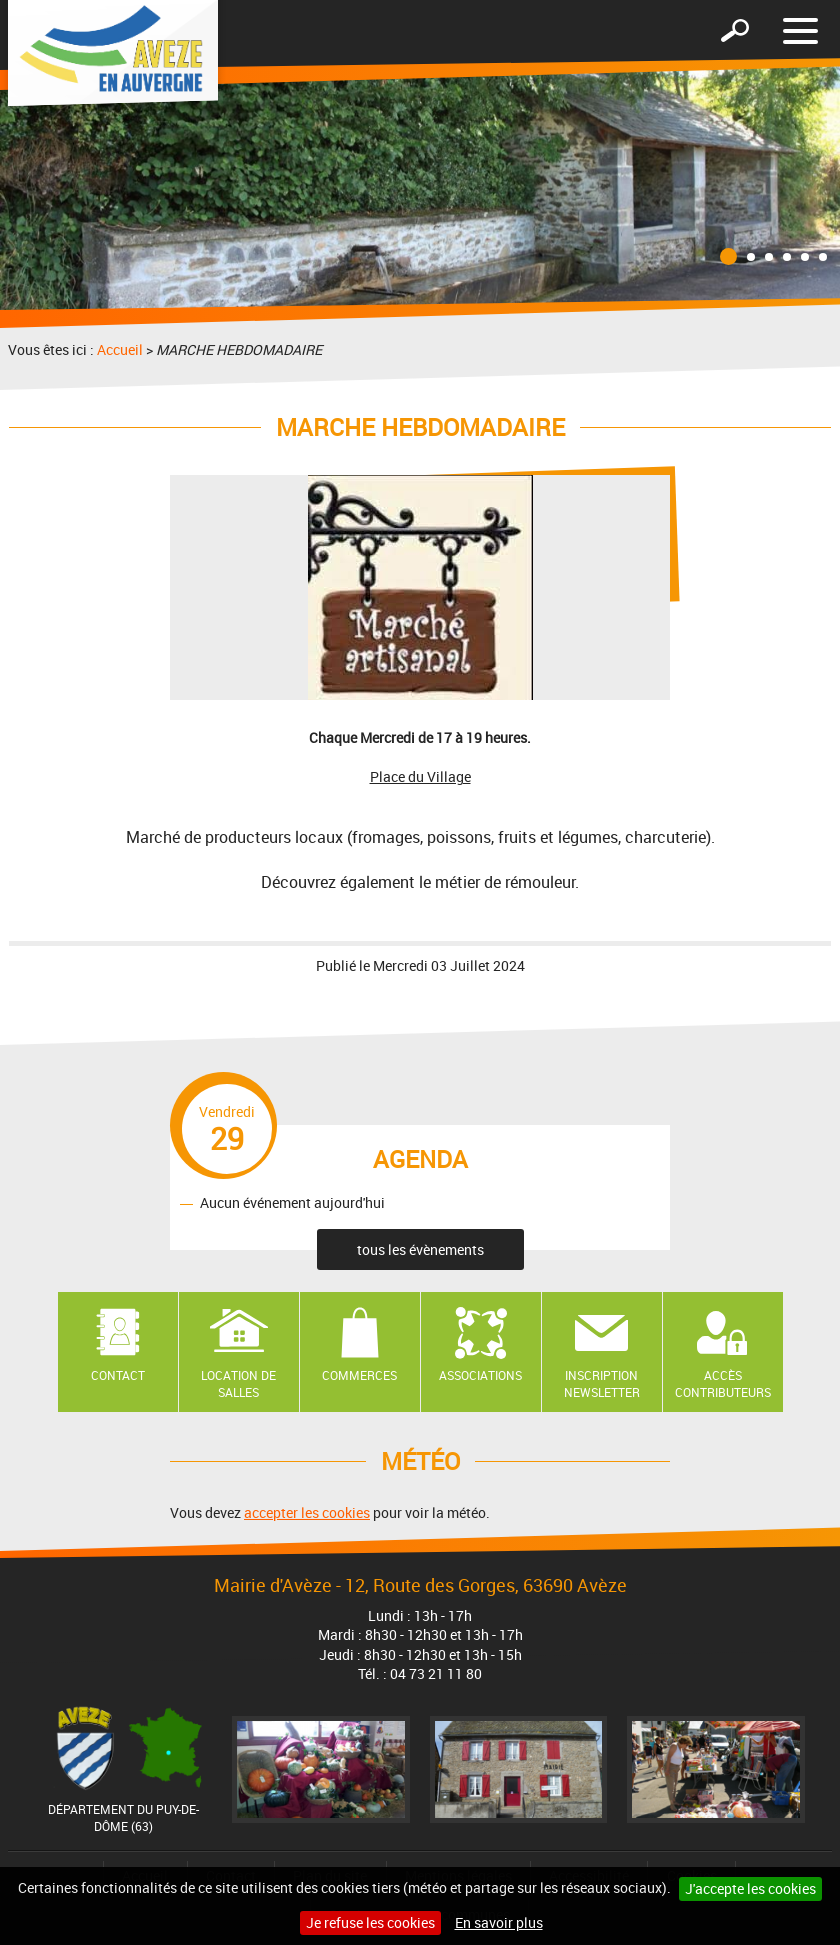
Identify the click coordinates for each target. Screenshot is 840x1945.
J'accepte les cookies (750, 1888)
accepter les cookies (307, 1512)
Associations (480, 1375)
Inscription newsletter (602, 1383)
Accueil (120, 349)
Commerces (359, 1375)
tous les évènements (420, 1249)
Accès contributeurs (723, 1383)
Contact (118, 1375)
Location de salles (238, 1383)
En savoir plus (499, 1922)
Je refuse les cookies (370, 1922)
